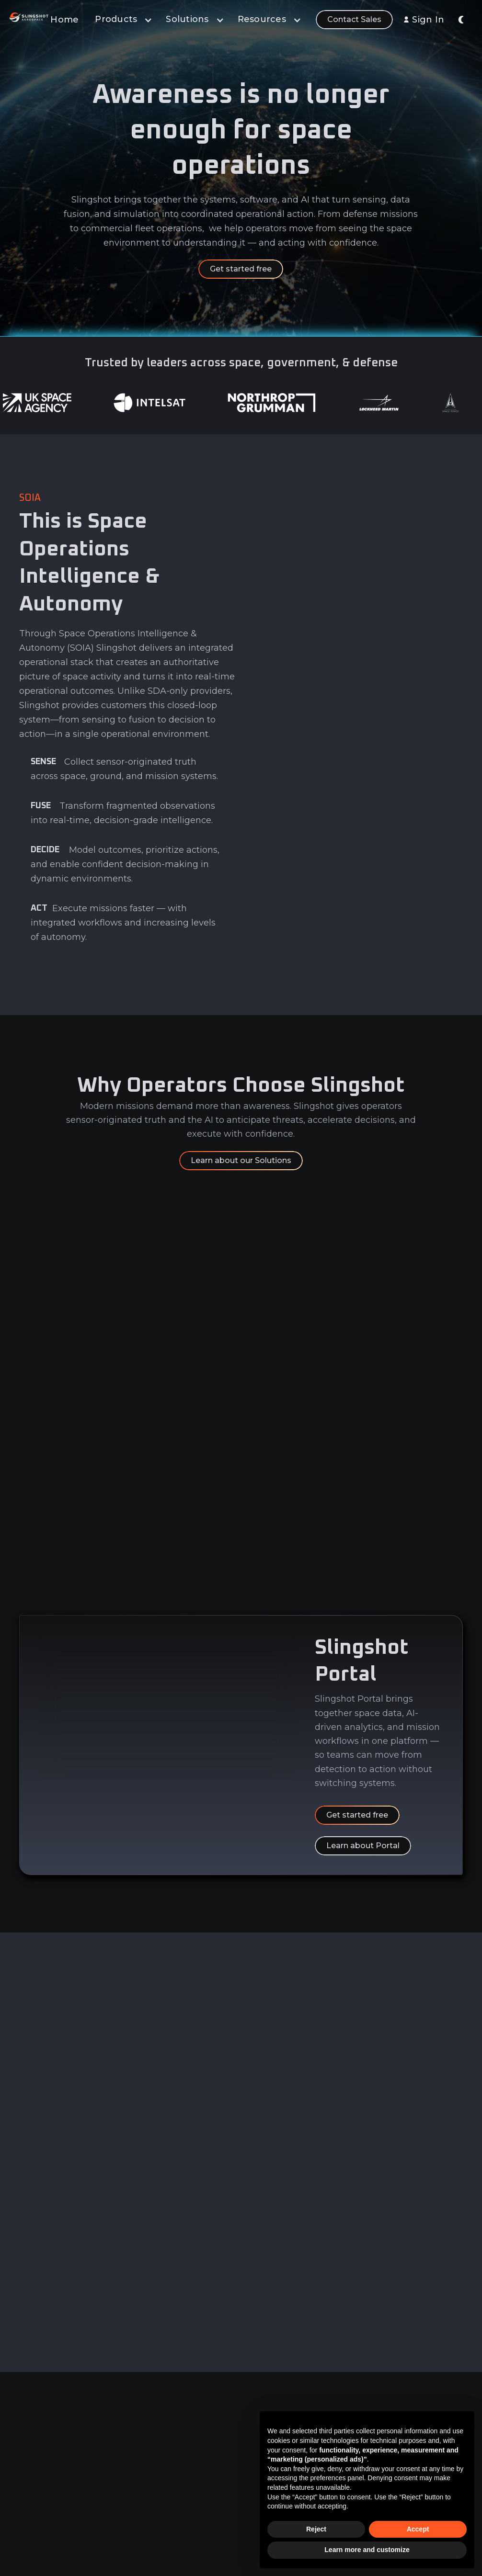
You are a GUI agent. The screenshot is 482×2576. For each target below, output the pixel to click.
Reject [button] (316, 2529)
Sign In (428, 19)
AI (160, 2463)
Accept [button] (418, 2529)
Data (165, 2428)
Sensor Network (185, 2499)
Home (64, 19)
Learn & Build (180, 2481)
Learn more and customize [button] (366, 2549)
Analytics (172, 2445)
